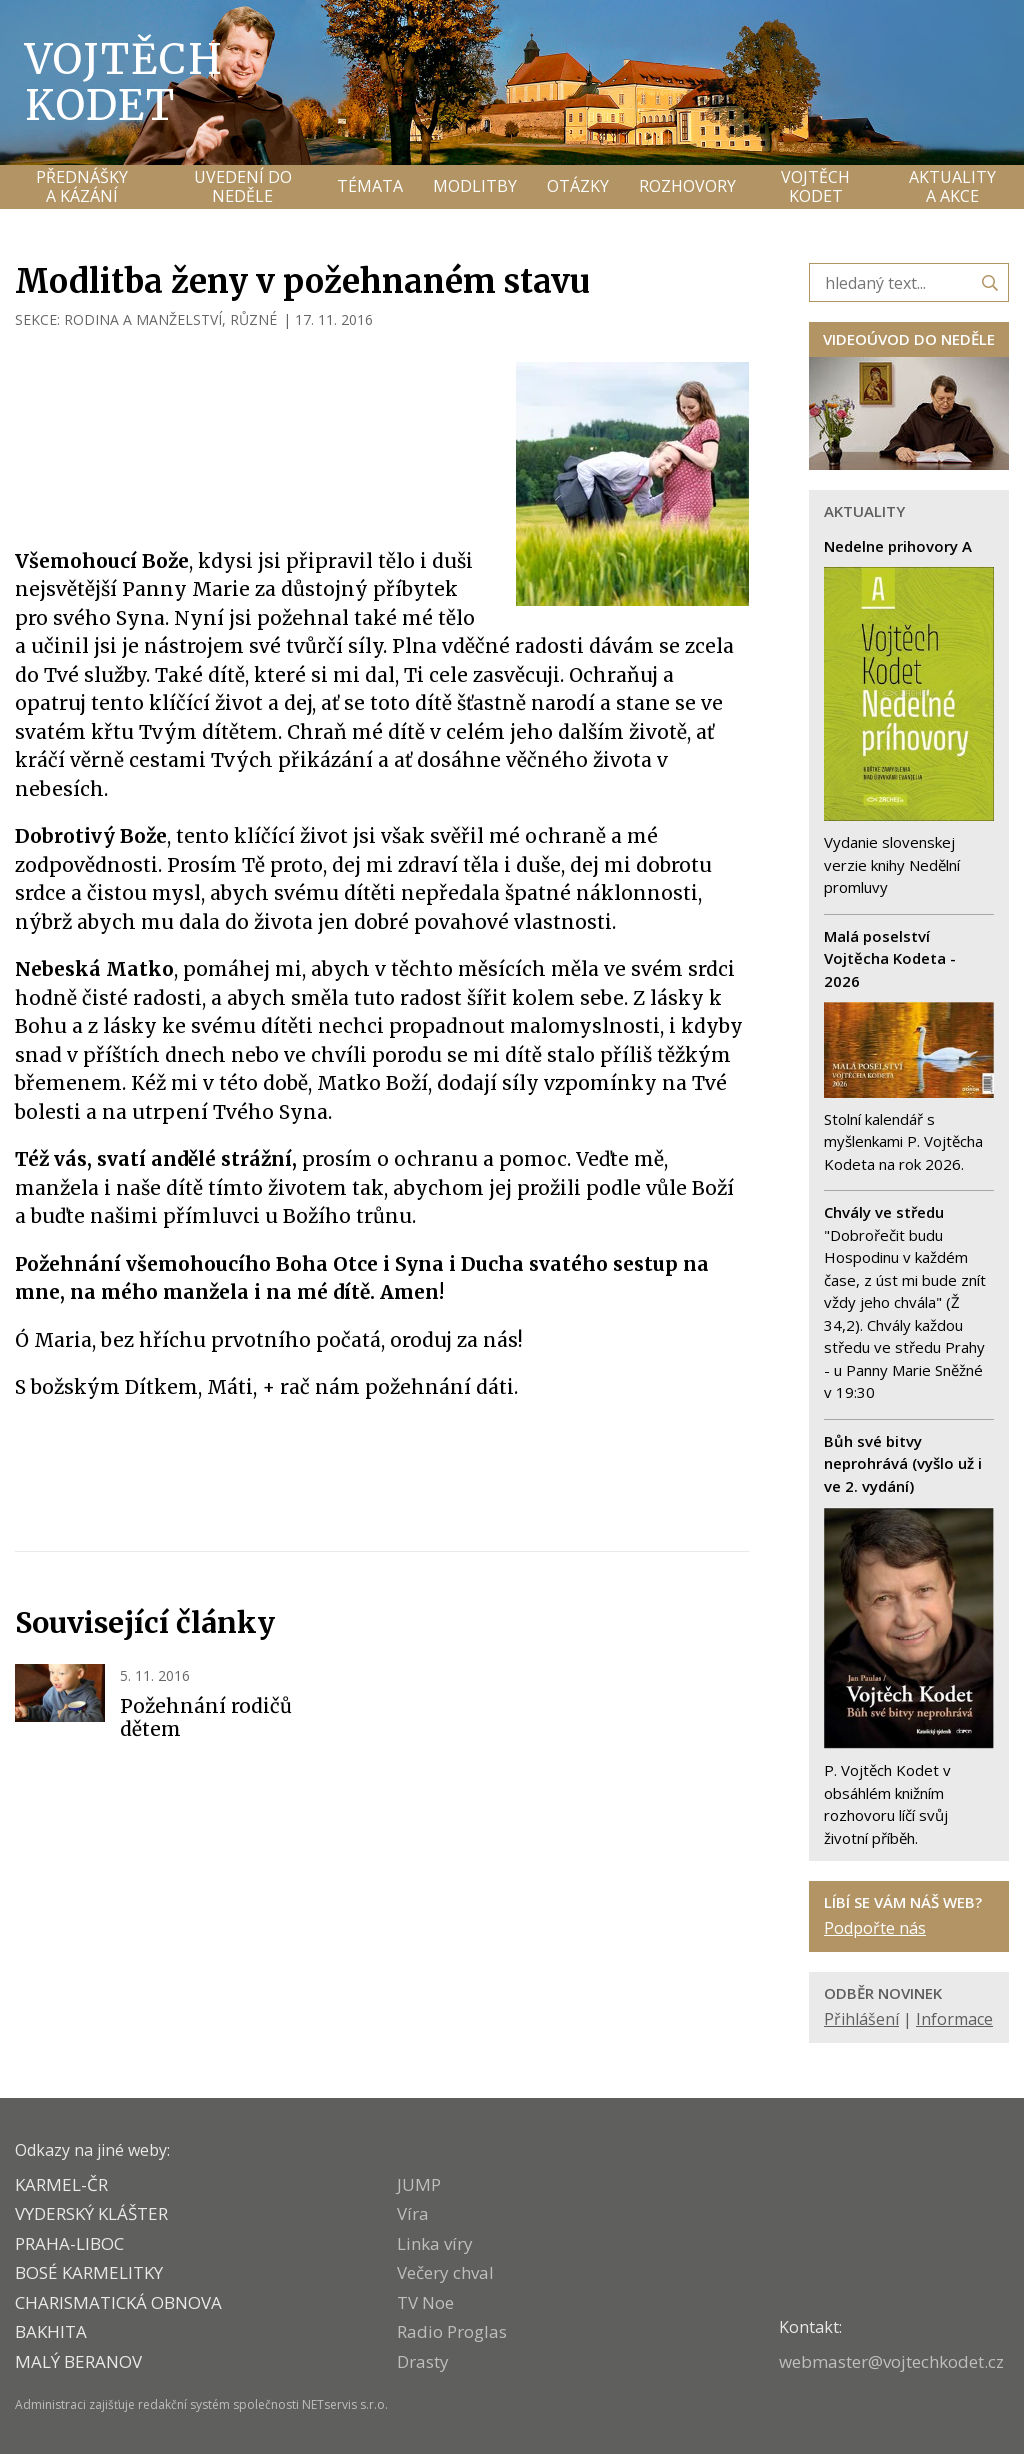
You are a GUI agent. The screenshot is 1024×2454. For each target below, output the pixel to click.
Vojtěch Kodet (124, 82)
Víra (413, 2213)
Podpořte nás (875, 1928)
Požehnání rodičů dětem (206, 1718)
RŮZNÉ (253, 319)
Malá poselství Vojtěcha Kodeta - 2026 (890, 958)
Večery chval (445, 2272)
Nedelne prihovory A (898, 546)
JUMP (419, 2184)
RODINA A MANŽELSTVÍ (143, 319)
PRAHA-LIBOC (69, 2243)
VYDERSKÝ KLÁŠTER (91, 2213)
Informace (954, 2019)
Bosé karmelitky (89, 2272)
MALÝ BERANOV (78, 2361)
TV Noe (425, 2302)
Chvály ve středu (884, 1212)
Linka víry (435, 2243)
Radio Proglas (452, 2331)
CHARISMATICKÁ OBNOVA (118, 2302)
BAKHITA (51, 2331)
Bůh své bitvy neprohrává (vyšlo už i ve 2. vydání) (903, 1463)
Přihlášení (861, 2019)
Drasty (423, 2361)
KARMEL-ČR (61, 2184)
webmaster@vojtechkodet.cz (891, 2361)
